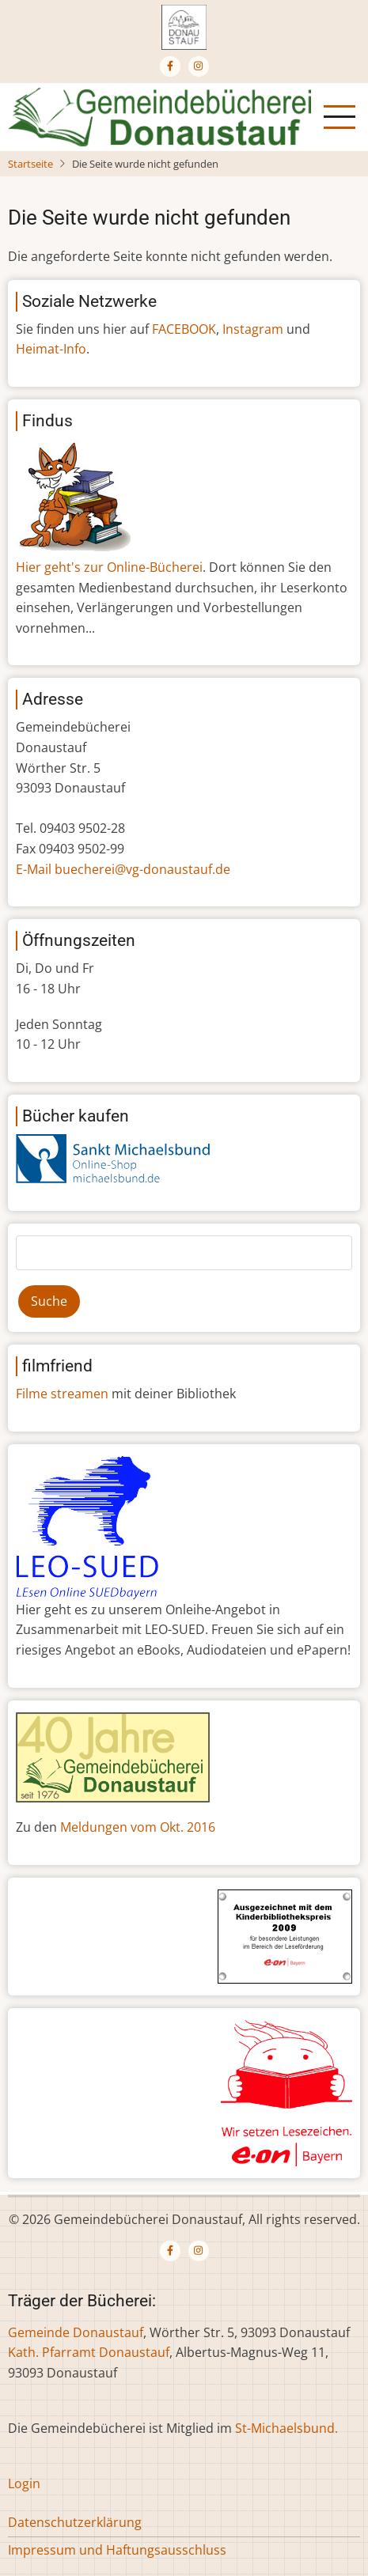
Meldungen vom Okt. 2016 (137, 1827)
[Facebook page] (170, 66)
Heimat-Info (51, 348)
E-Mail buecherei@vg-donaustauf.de (123, 869)
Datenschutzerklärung (75, 2522)
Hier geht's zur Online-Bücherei (109, 567)
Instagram (252, 329)
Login (24, 2483)
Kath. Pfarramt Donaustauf (88, 2352)
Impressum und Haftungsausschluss (117, 2550)
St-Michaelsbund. (286, 2428)
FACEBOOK (184, 329)
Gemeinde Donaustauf (75, 2332)
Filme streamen (62, 1393)
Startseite (30, 164)
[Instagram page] (199, 66)
